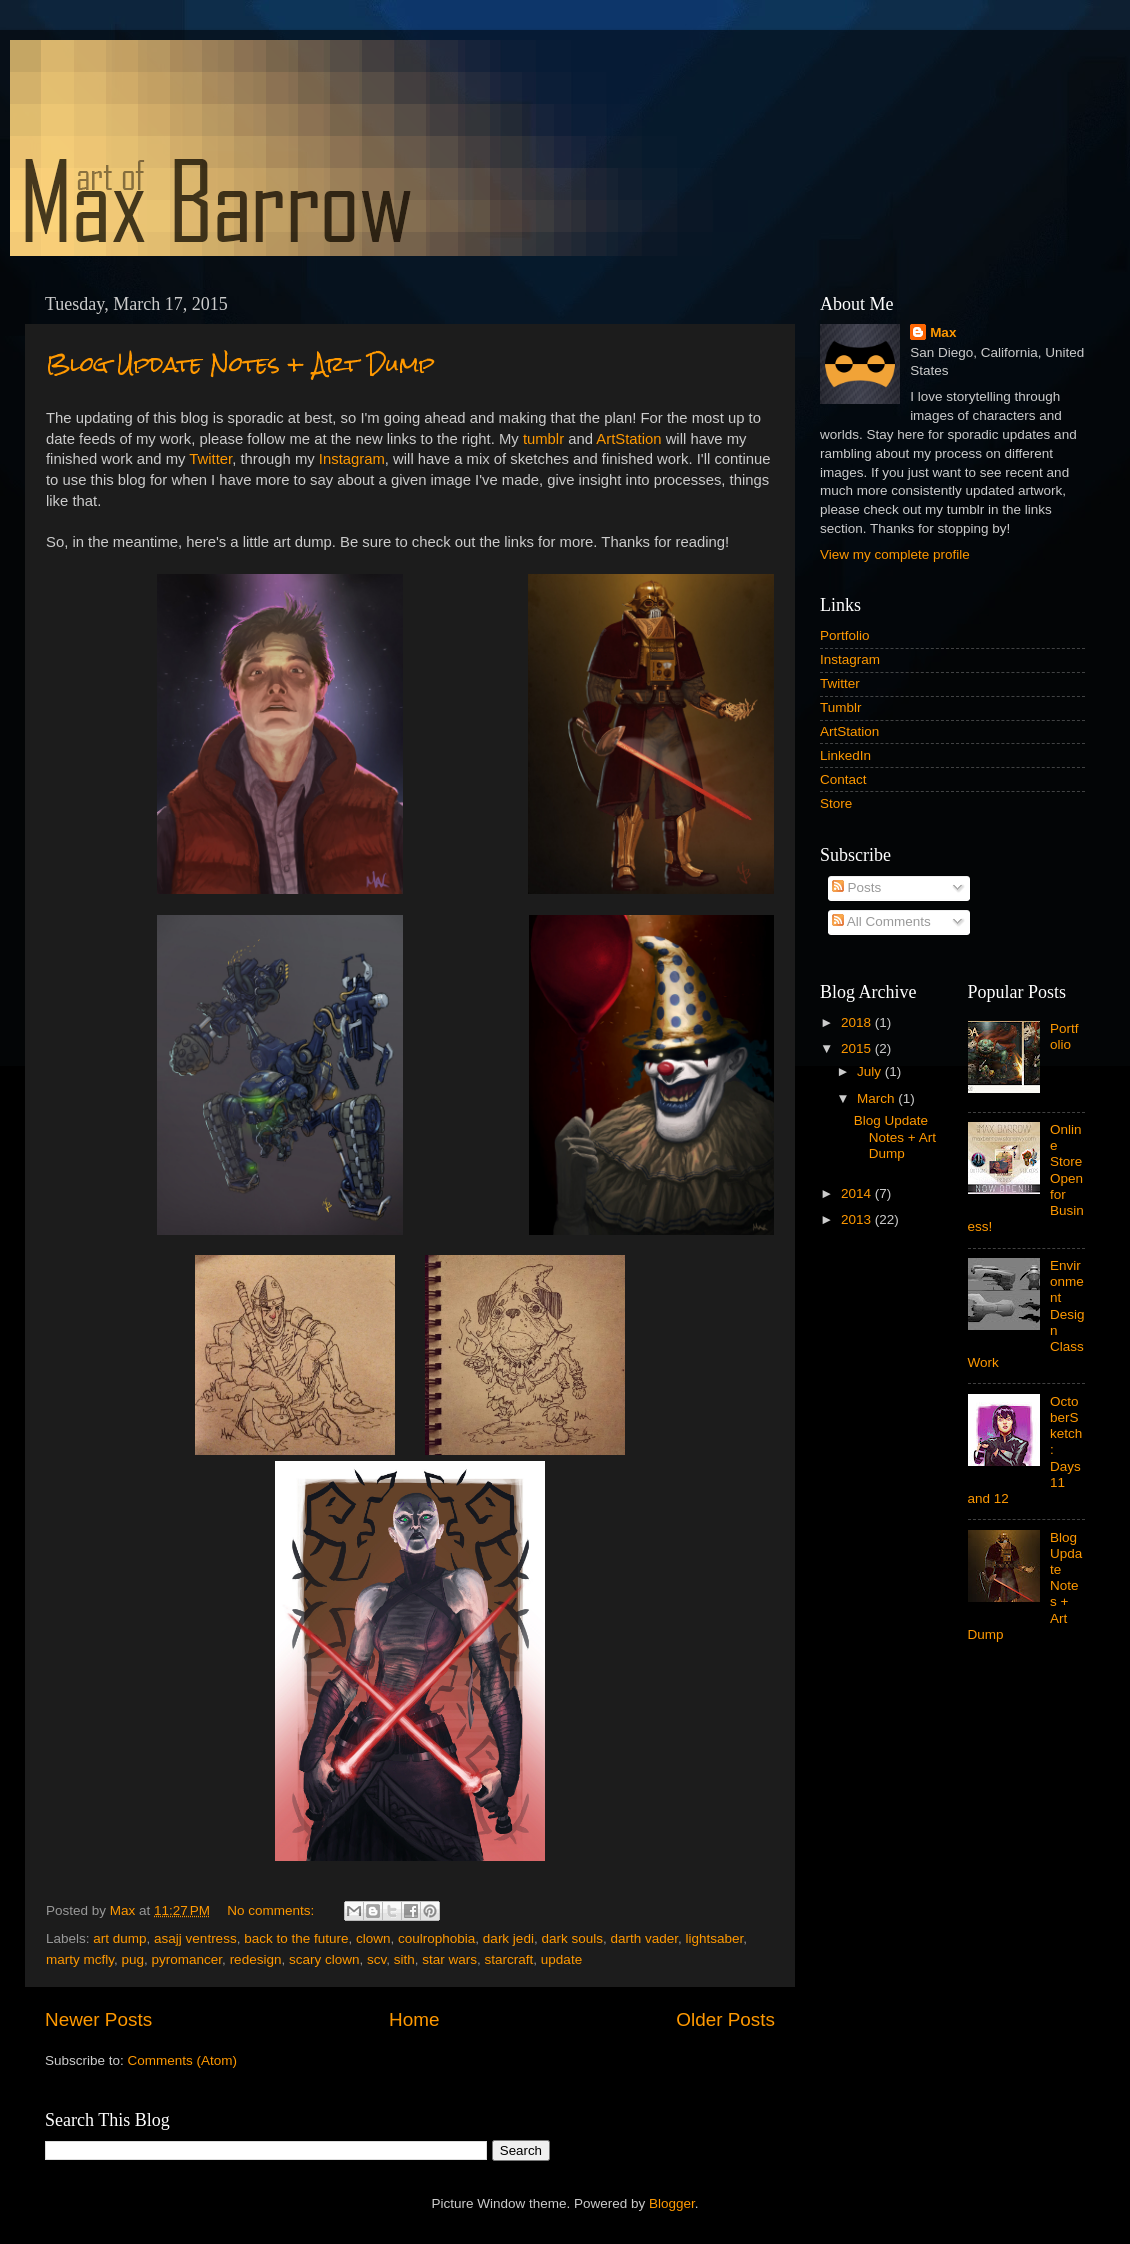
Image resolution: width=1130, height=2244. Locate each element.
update (561, 1959)
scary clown (324, 1959)
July (871, 1071)
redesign (256, 1959)
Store (836, 803)
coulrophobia (436, 1938)
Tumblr (841, 707)
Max (943, 332)
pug (133, 1959)
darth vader (644, 1938)
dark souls (572, 1938)
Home (414, 2019)
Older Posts (725, 2019)
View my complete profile (895, 554)
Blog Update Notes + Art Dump (240, 363)
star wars (449, 1959)
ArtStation (628, 439)
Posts (857, 887)
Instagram (352, 459)
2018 (858, 1022)
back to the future (296, 1938)
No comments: (272, 1910)
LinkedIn (845, 755)
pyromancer (187, 1959)
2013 (858, 1219)
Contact (843, 779)
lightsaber (715, 1938)
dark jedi (508, 1938)
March (877, 1098)
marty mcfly (80, 1959)
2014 (858, 1193)
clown (373, 1938)
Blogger (672, 2203)
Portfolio (845, 635)
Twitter (210, 459)
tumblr (543, 439)
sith (404, 1959)
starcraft (509, 1959)
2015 (858, 1048)
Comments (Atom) (183, 2060)
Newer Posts (98, 2019)
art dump (119, 1938)
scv (376, 1959)
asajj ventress (195, 1938)
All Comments (881, 921)
